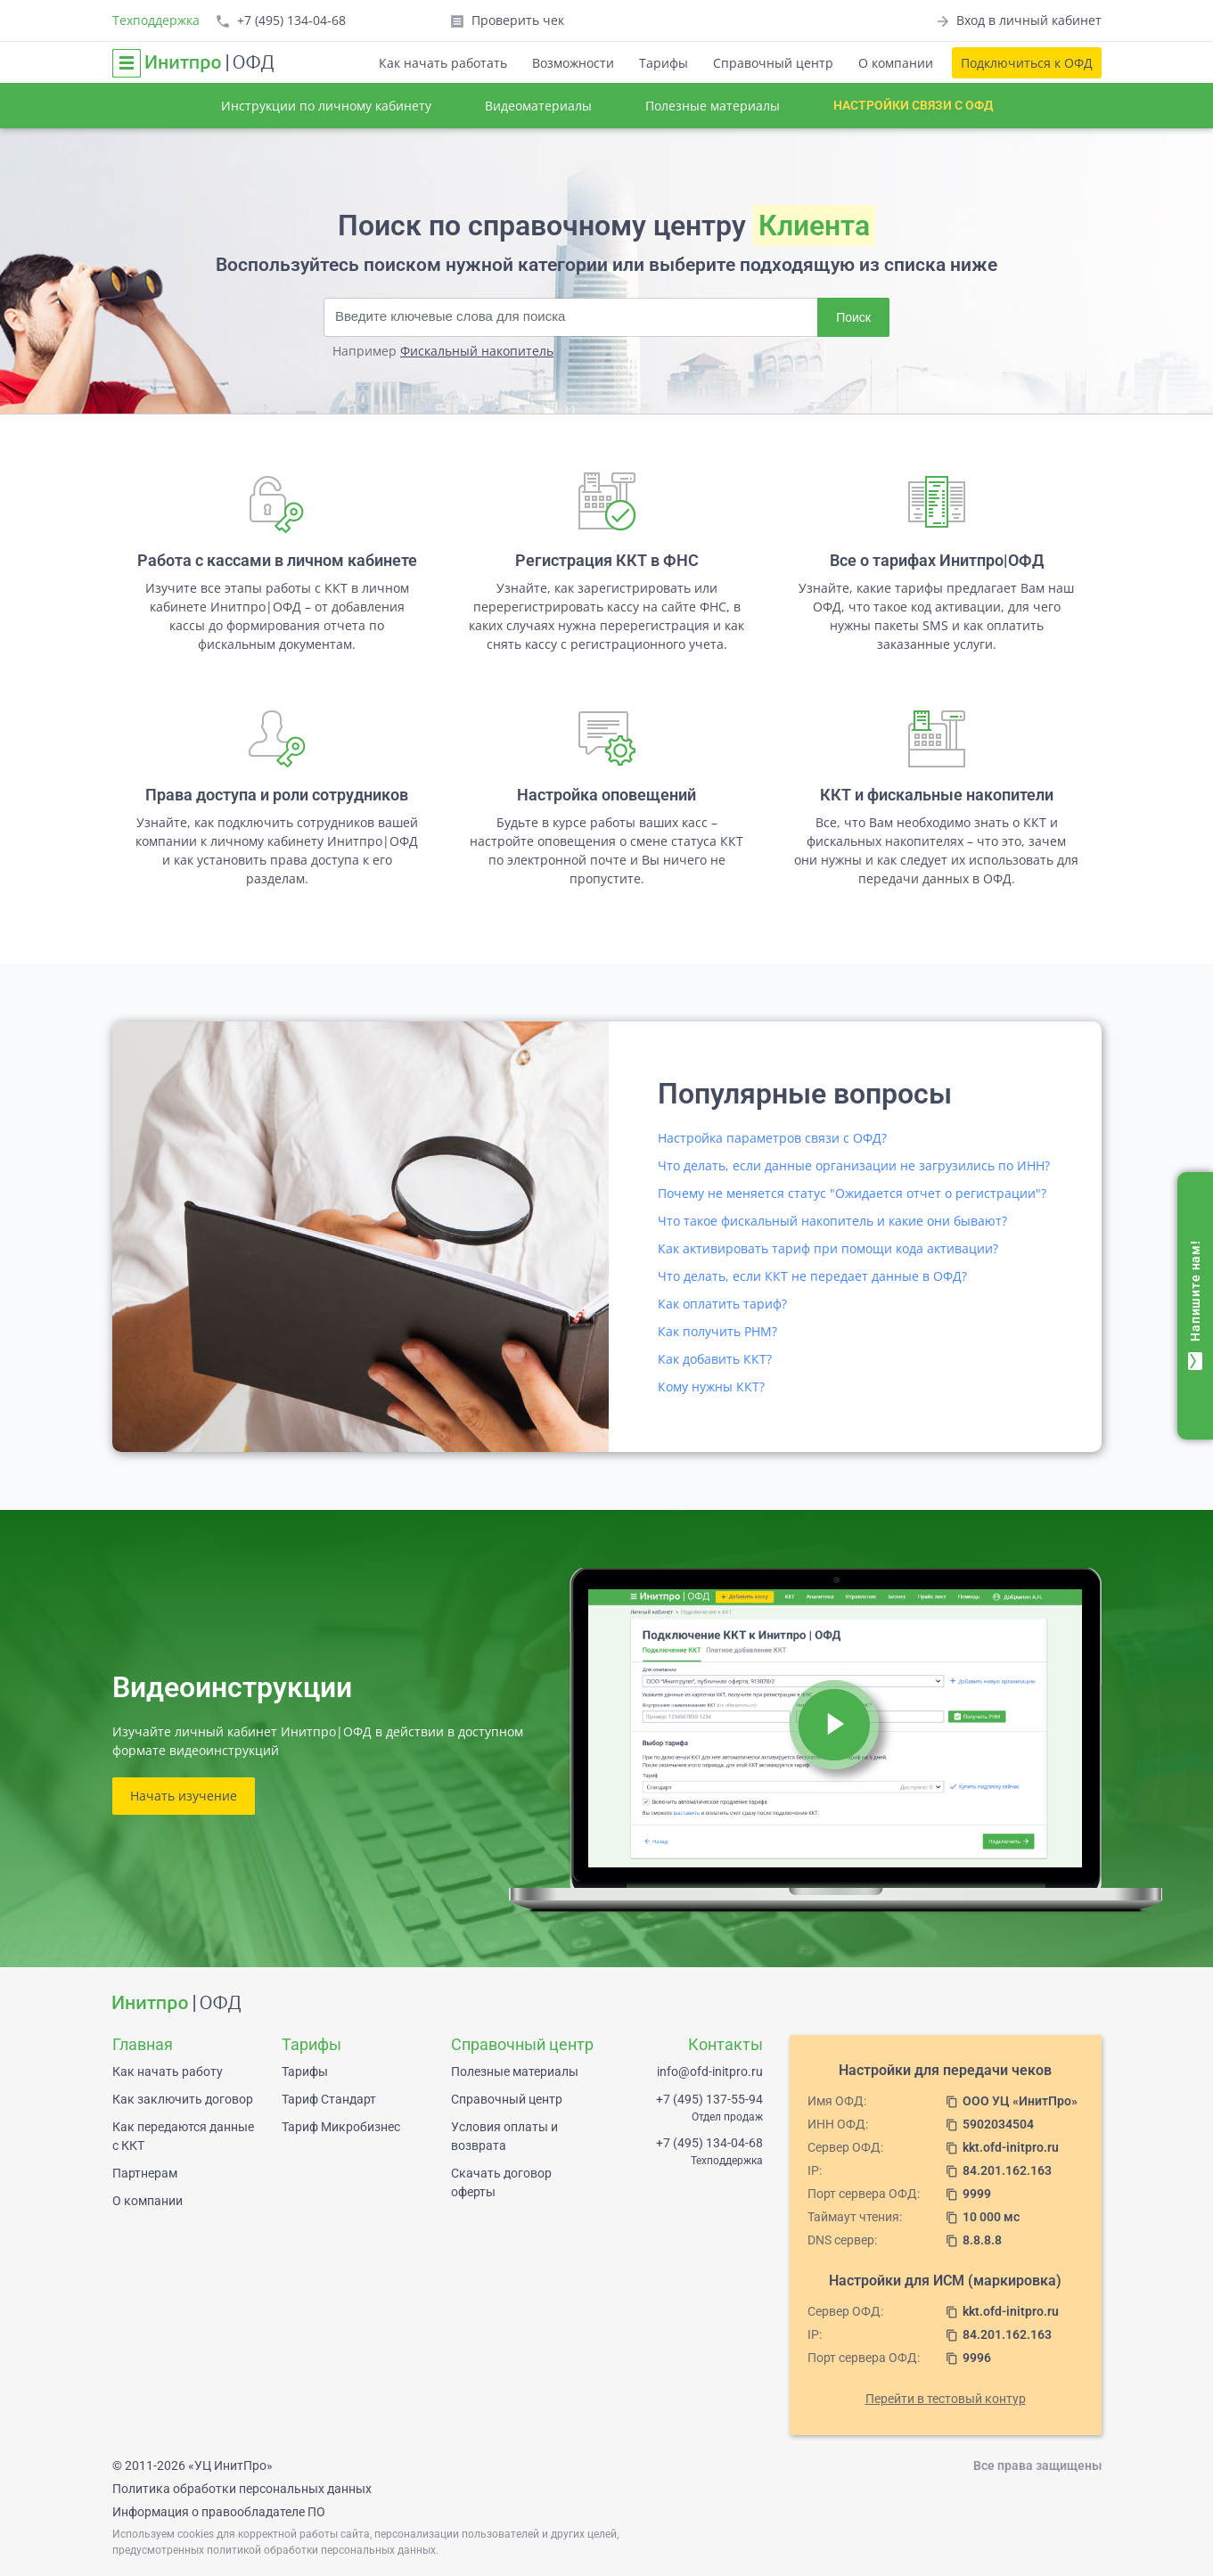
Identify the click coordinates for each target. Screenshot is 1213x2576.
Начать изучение (183, 1795)
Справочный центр (773, 62)
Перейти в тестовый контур (945, 2398)
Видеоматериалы (538, 105)
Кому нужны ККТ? (711, 1386)
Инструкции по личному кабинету (326, 105)
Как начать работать (443, 62)
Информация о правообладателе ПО (218, 2512)
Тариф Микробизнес (341, 2127)
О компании (895, 62)
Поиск (853, 317)
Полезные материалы (712, 105)
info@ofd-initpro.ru (710, 2071)
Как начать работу (167, 2071)
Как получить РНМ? (717, 1331)
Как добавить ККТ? (715, 1358)
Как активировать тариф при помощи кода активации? (828, 1248)
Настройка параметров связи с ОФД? (772, 1137)
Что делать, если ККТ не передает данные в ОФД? (812, 1275)
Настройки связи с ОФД (913, 105)
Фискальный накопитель (476, 350)
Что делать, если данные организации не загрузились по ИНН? (854, 1165)
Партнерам (144, 2173)
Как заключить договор (182, 2099)
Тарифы (663, 62)
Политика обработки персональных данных (242, 2489)
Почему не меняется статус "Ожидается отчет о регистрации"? (852, 1193)
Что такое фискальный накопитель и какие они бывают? (832, 1220)
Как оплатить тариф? (722, 1303)
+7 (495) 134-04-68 (709, 2143)
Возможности (573, 62)
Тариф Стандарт (329, 2099)
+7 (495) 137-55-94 (709, 2099)
